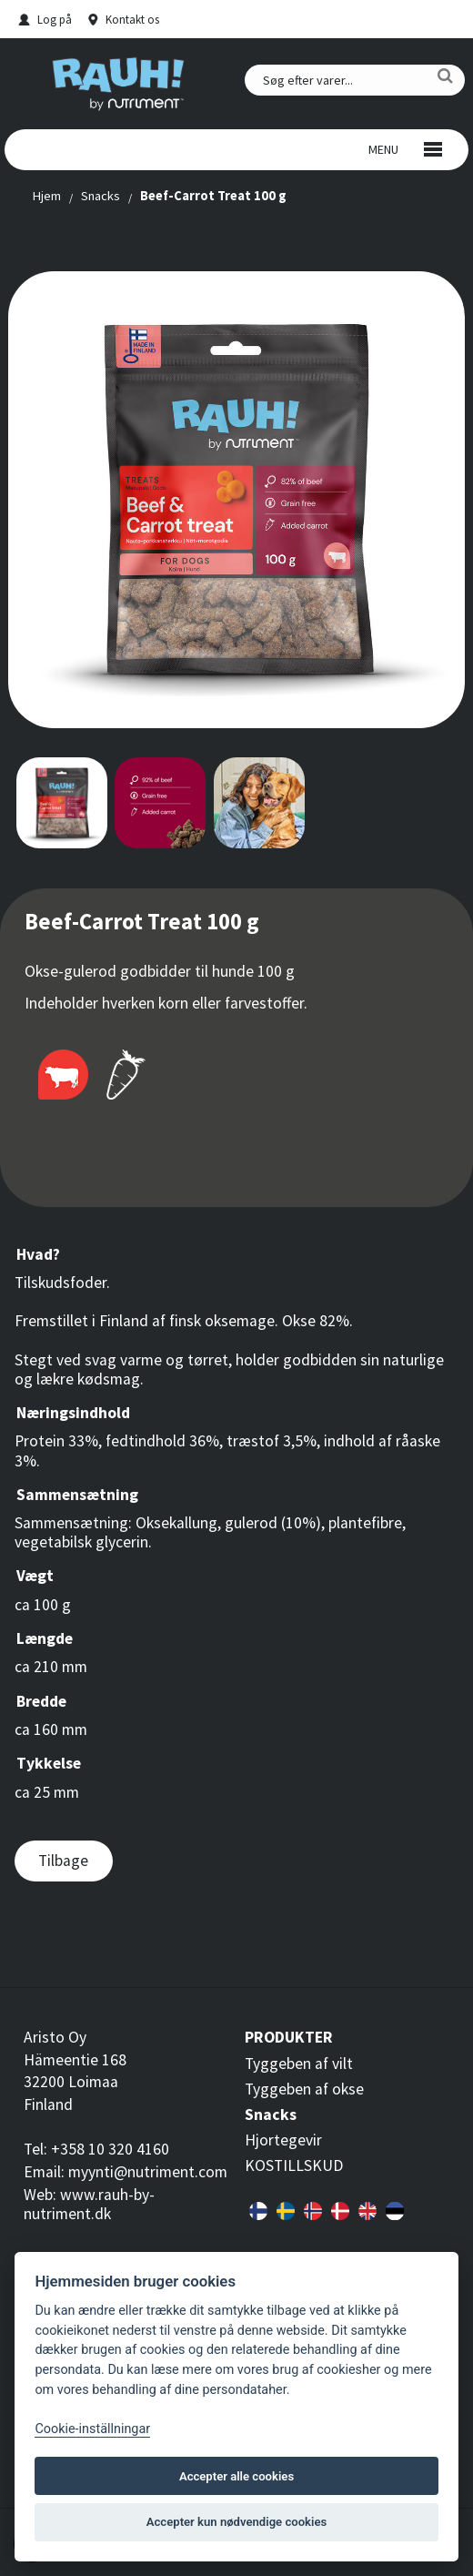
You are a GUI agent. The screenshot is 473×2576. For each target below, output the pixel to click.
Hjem (46, 196)
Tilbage (63, 1861)
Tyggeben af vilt (299, 2064)
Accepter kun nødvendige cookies (236, 2522)
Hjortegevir (283, 2140)
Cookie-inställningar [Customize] (92, 2429)
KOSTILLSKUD (294, 2165)
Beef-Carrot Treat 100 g (213, 196)
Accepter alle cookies (236, 2476)
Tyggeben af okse (304, 2089)
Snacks (100, 196)
